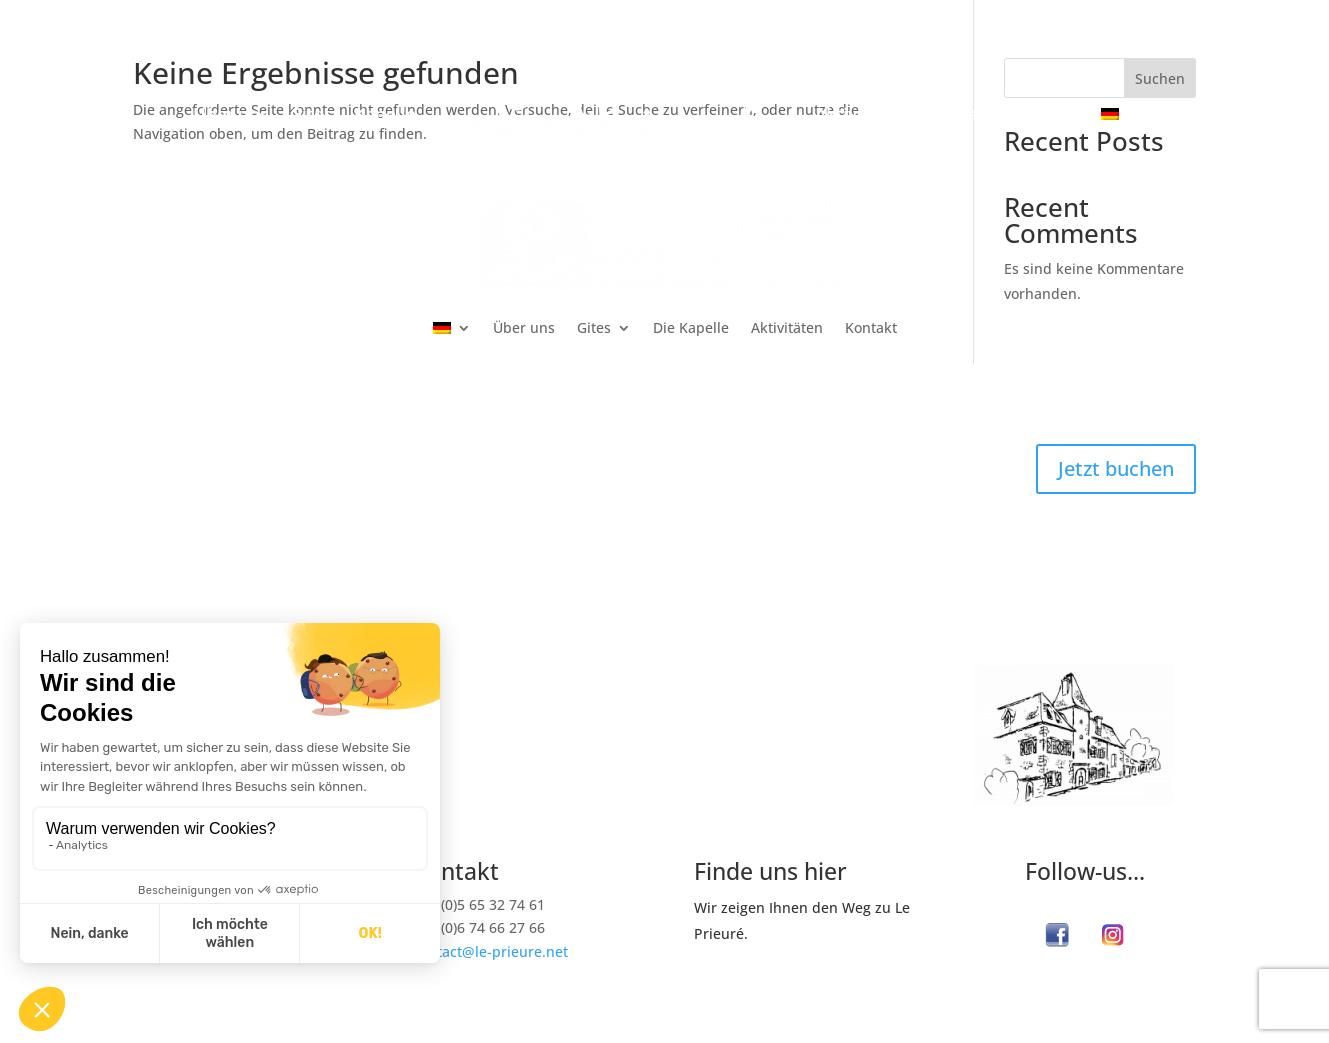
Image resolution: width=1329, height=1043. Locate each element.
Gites (311, 116)
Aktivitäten (861, 116)
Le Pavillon (831, 711)
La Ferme (795, 681)
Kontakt (962, 116)
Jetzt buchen (1116, 468)
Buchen (1048, 116)
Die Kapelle (691, 327)
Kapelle (385, 116)
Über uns (230, 116)
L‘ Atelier (729, 711)
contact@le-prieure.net (490, 951)
